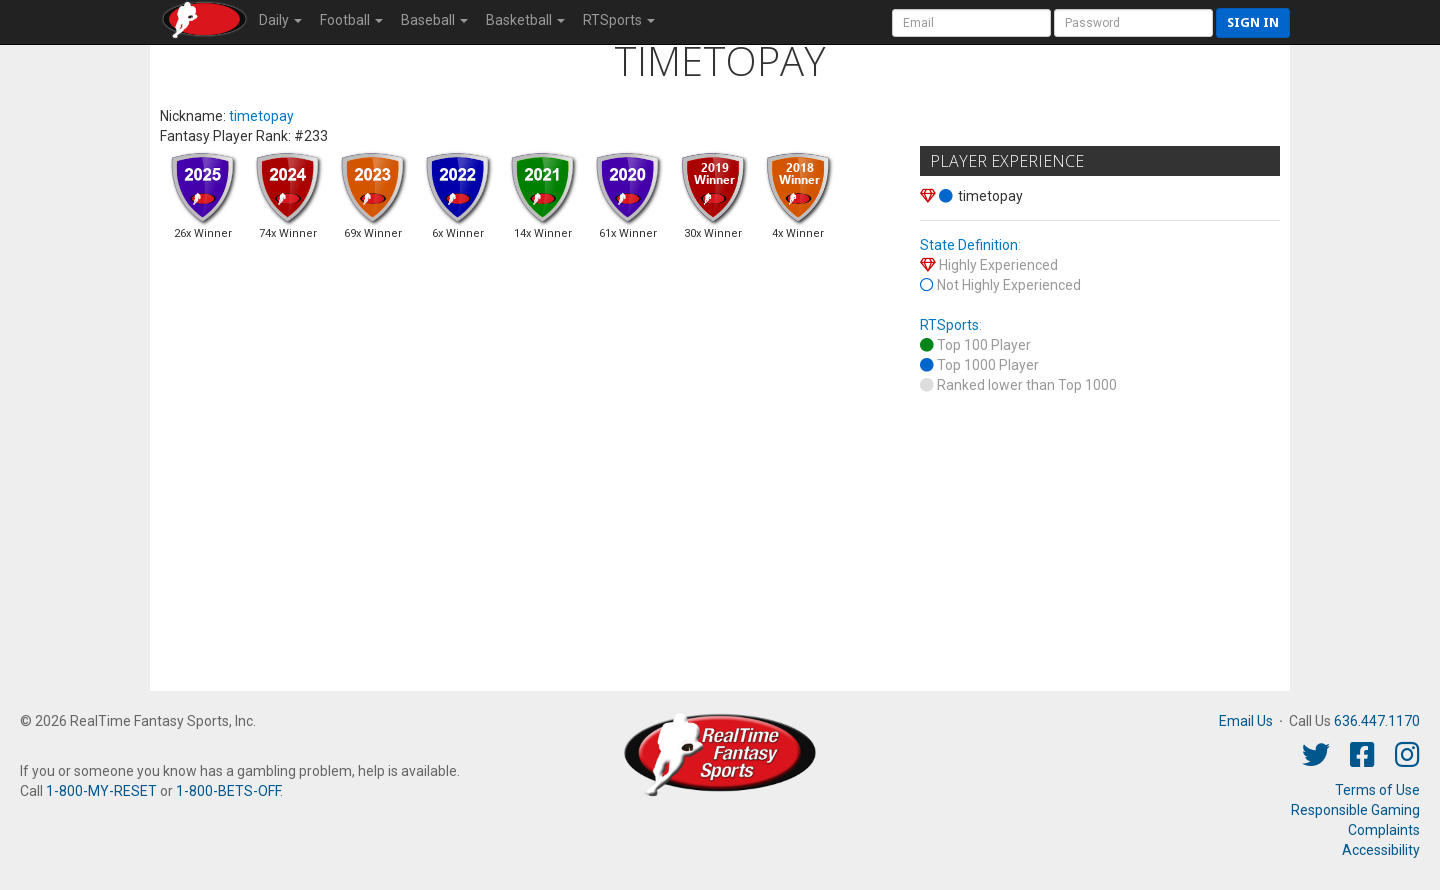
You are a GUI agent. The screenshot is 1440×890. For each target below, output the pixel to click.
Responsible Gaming (1355, 810)
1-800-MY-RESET (101, 791)
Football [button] (351, 20)
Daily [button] (280, 20)
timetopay (261, 116)
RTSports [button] (619, 20)
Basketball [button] (525, 20)
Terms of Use (1377, 790)
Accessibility (1381, 850)
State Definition (969, 245)
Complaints (1384, 830)
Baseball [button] (434, 20)
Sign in (1253, 22)
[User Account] (971, 23)
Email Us (1246, 721)
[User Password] (1133, 23)
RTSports (949, 325)
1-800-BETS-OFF (228, 791)
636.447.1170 (1377, 721)
